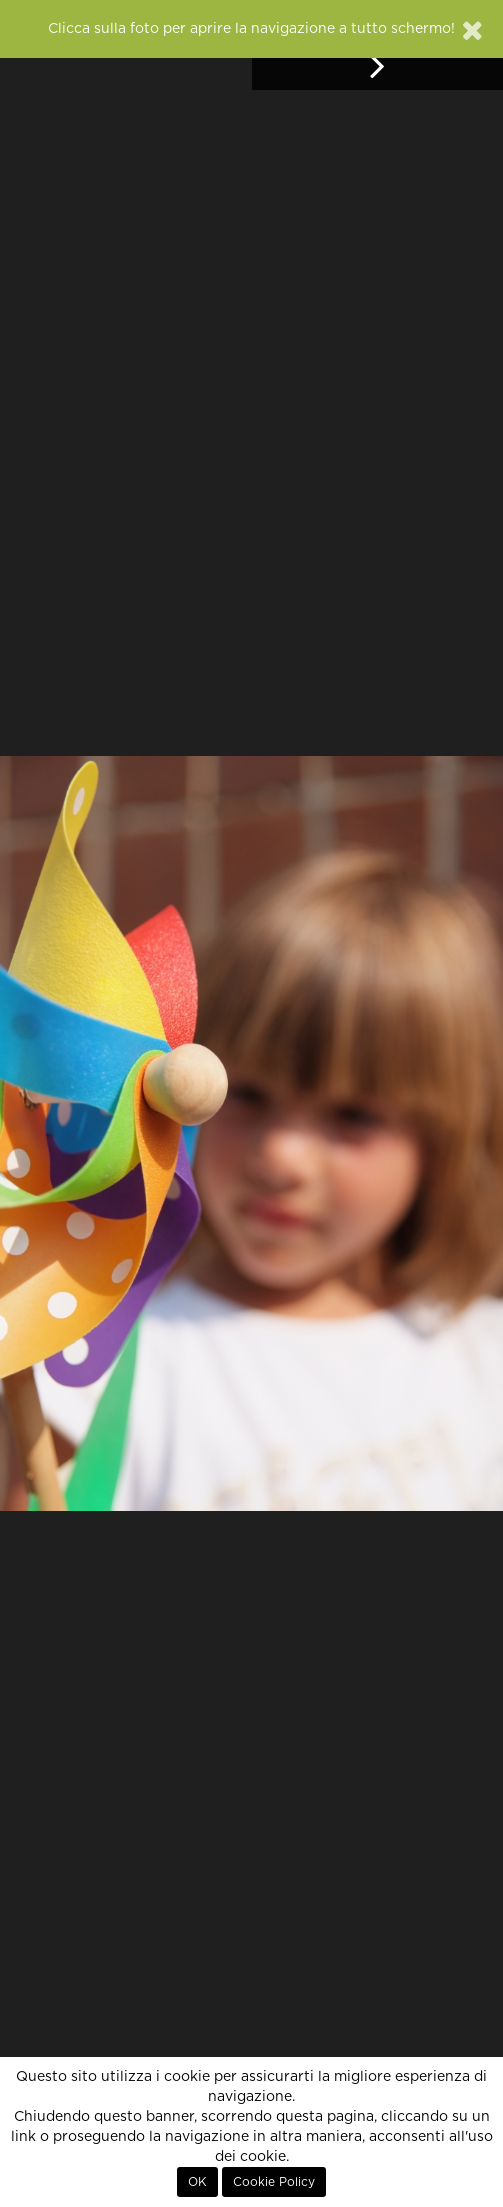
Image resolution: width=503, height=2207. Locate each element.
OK (197, 2182)
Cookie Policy (274, 2182)
